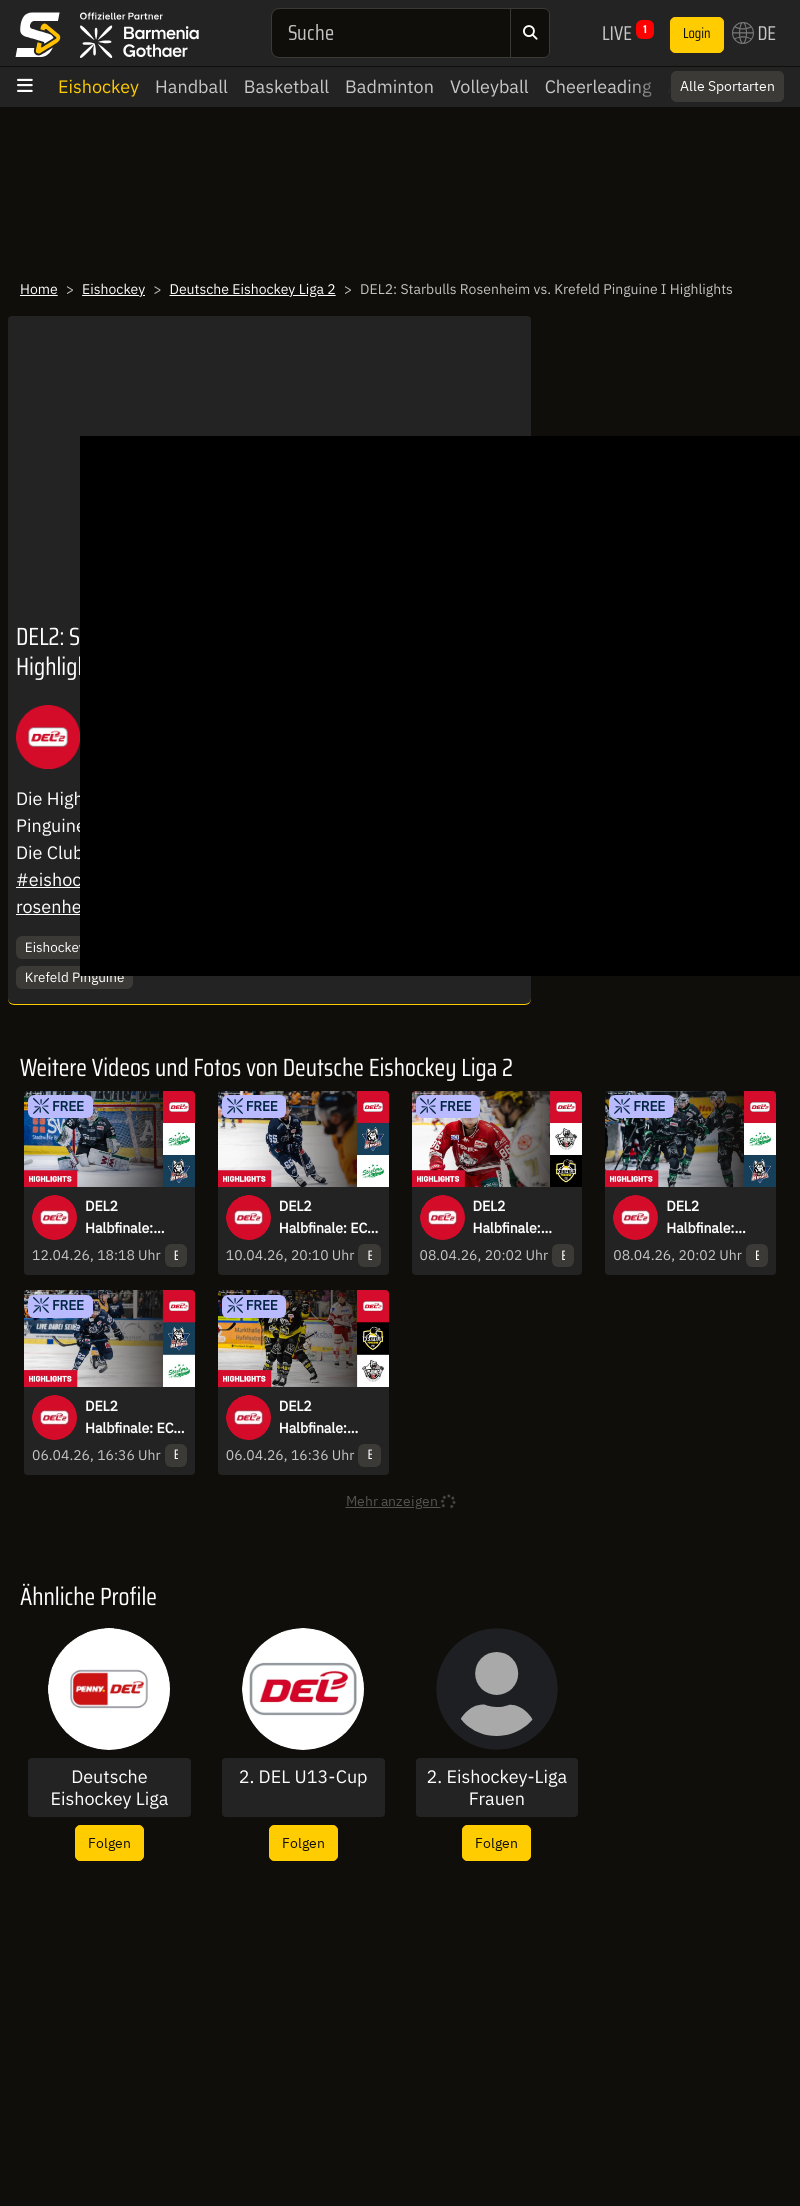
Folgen (109, 1842)
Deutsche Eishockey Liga (109, 1787)
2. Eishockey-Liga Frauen (497, 1787)
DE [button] (754, 33)
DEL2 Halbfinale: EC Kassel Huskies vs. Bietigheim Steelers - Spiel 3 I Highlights (132, 1418)
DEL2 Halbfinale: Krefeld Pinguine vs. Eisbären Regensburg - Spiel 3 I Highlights (320, 1418)
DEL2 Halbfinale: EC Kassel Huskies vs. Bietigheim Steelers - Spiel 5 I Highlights (326, 1218)
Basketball (286, 86)
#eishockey (62, 879)
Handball (191, 86)
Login (697, 34)
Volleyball (489, 86)
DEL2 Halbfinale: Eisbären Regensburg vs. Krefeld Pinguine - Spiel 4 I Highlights (522, 1218)
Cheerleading (598, 86)
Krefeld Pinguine (75, 977)
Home (39, 289)
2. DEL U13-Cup (303, 1777)
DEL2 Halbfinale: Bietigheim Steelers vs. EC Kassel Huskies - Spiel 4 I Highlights (713, 1218)
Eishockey (98, 86)
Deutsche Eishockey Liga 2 (253, 289)
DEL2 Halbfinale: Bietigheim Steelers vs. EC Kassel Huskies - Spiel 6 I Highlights (132, 1218)
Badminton (389, 86)
